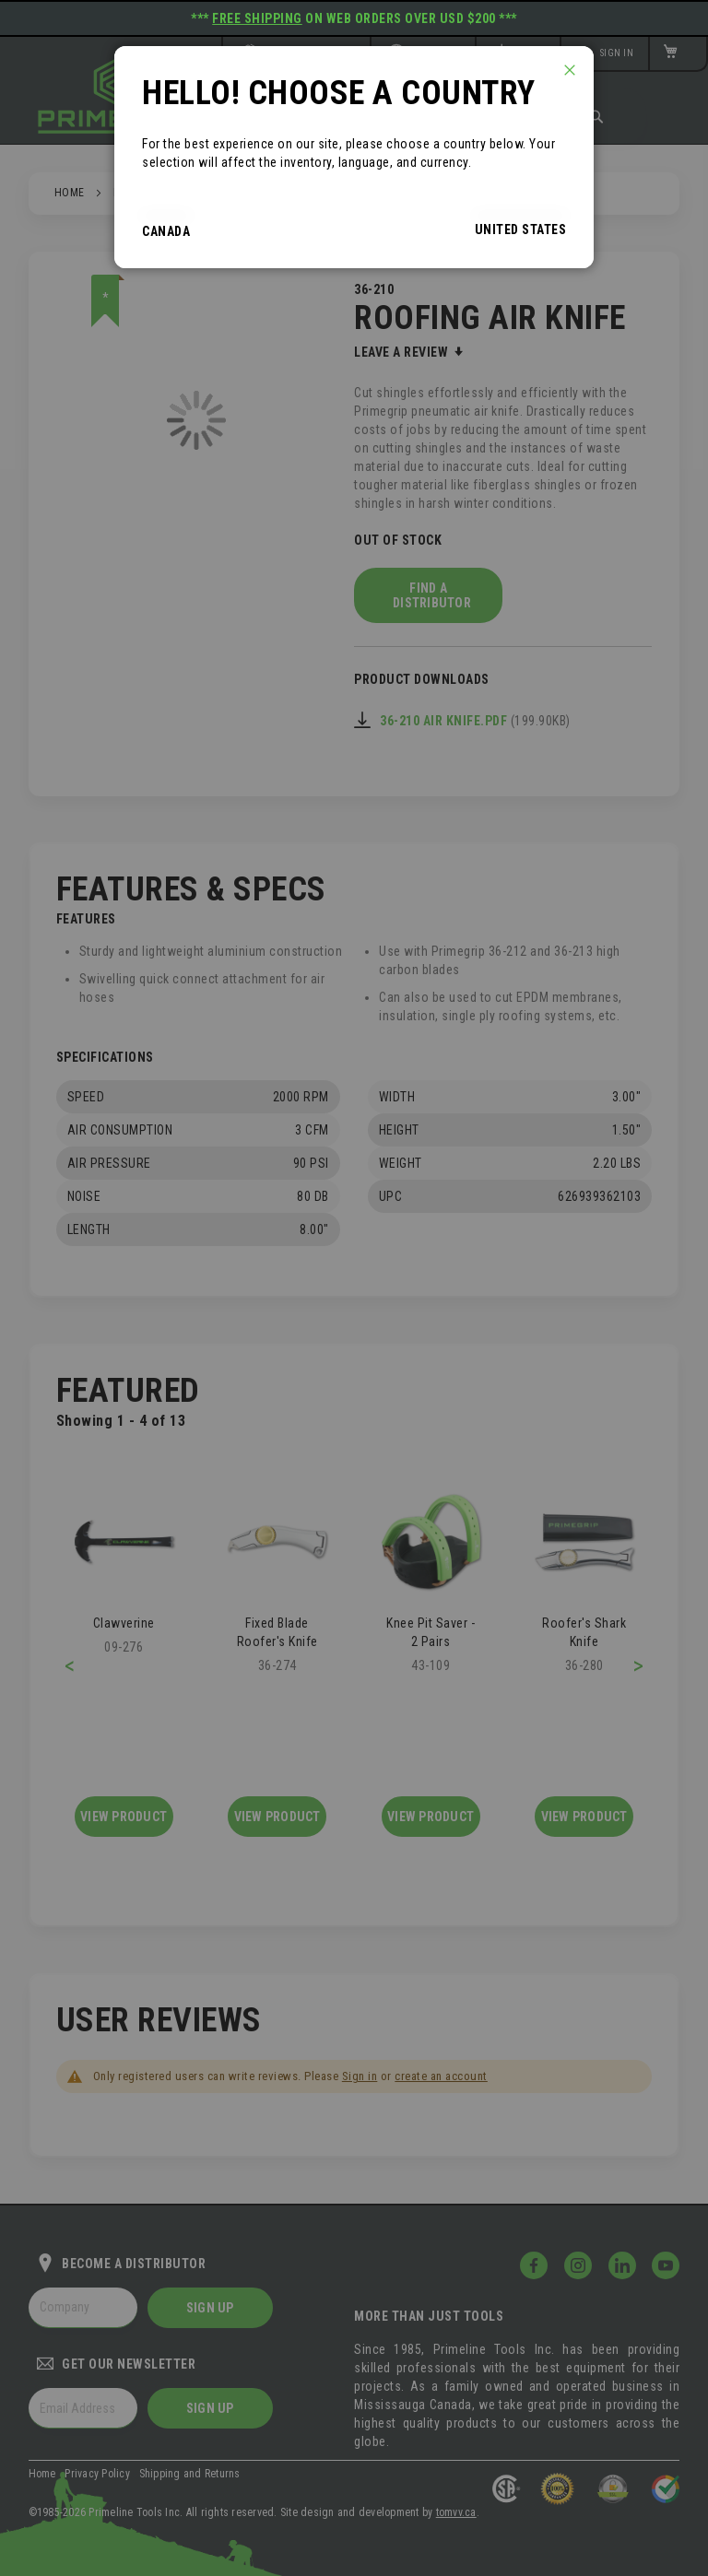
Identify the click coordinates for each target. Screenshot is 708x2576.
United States (521, 229)
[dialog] (354, 1288)
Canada (166, 231)
